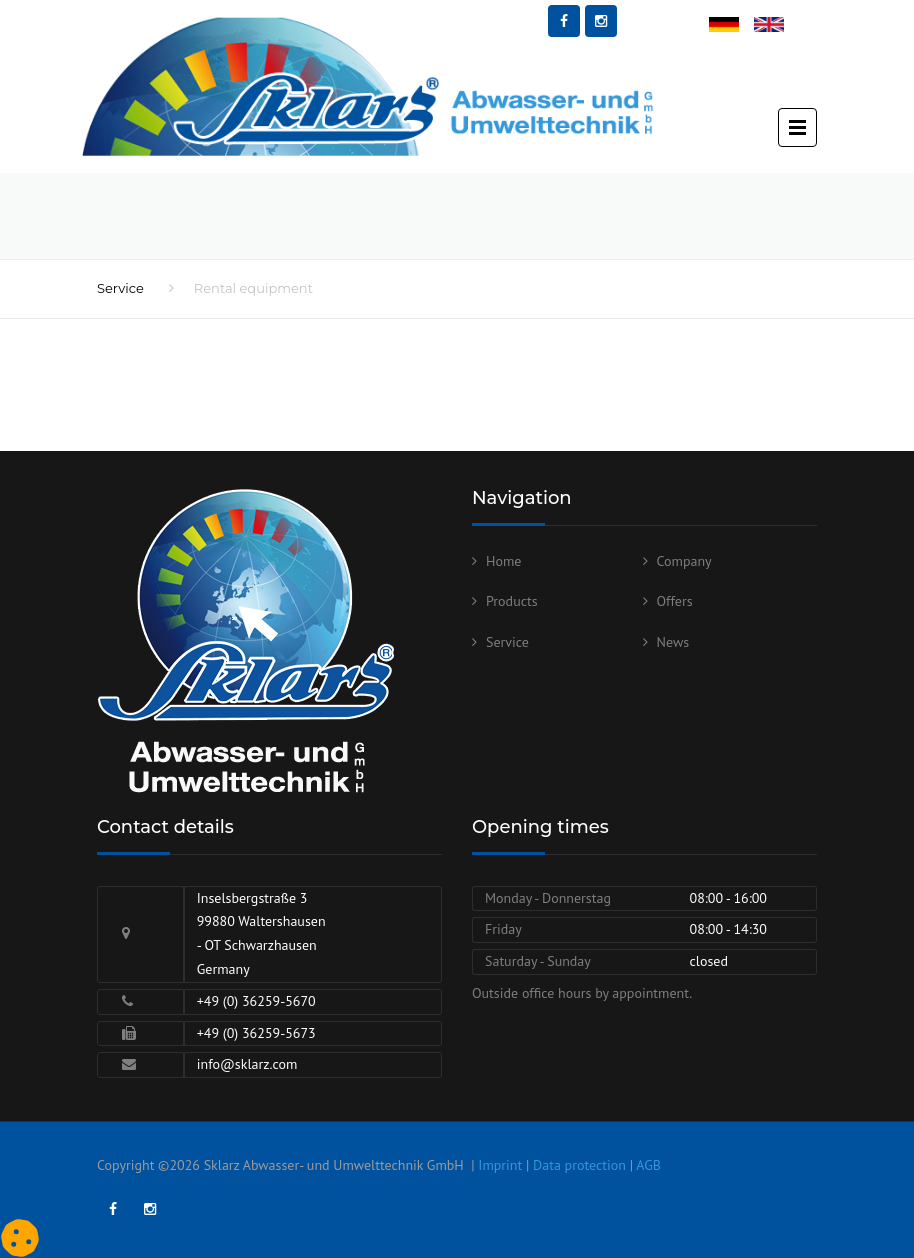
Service (120, 288)
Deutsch (733, 26)
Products (512, 601)
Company (684, 561)
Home (503, 561)
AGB (648, 1165)
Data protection (579, 1165)
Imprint (500, 1165)
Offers (675, 601)
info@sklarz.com (247, 1064)
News (673, 642)
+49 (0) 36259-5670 (256, 1001)
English (776, 26)
